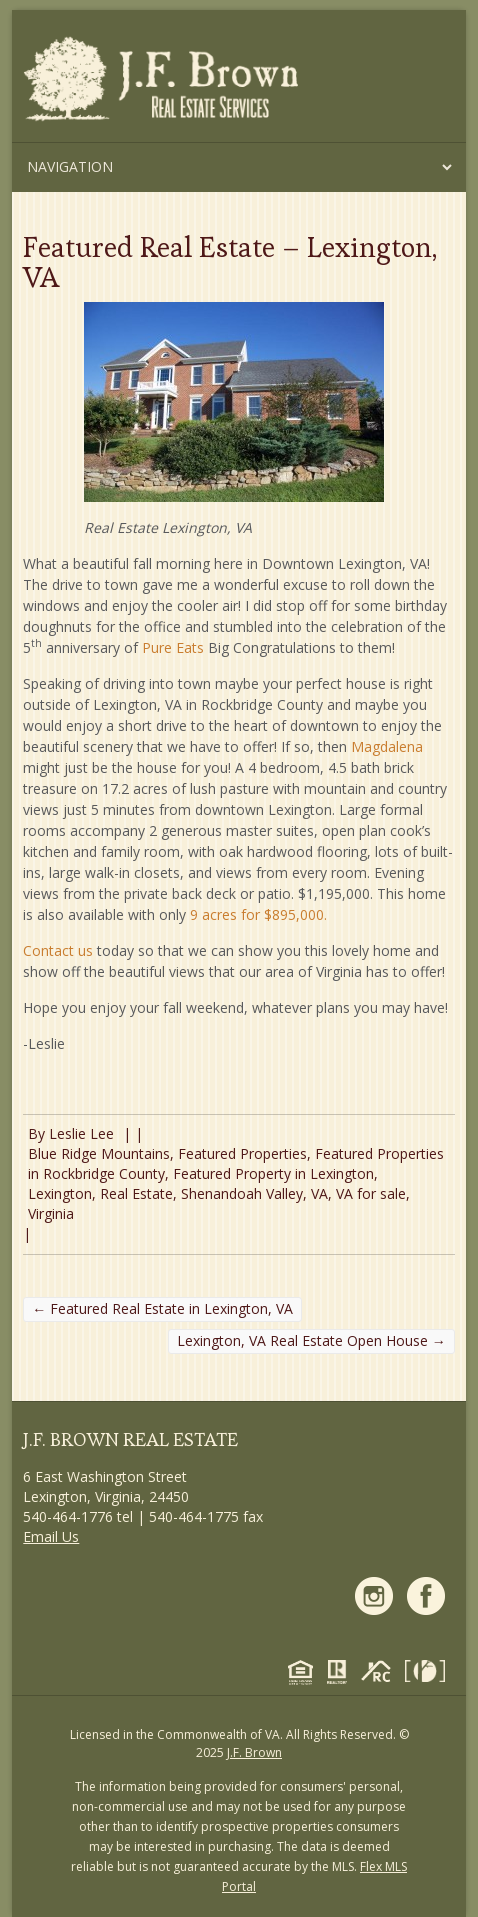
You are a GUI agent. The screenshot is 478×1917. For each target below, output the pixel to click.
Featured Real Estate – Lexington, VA (230, 262)
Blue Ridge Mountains (99, 1153)
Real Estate (136, 1193)
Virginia (51, 1213)
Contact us (58, 950)
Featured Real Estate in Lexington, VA (162, 1308)
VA (319, 1193)
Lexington (60, 1193)
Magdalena (387, 746)
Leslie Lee (81, 1133)
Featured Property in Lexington (273, 1173)
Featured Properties (242, 1153)
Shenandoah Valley (242, 1193)
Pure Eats (173, 647)
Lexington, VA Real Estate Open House (311, 1340)
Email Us (51, 1536)
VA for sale (371, 1193)
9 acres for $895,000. (258, 914)
